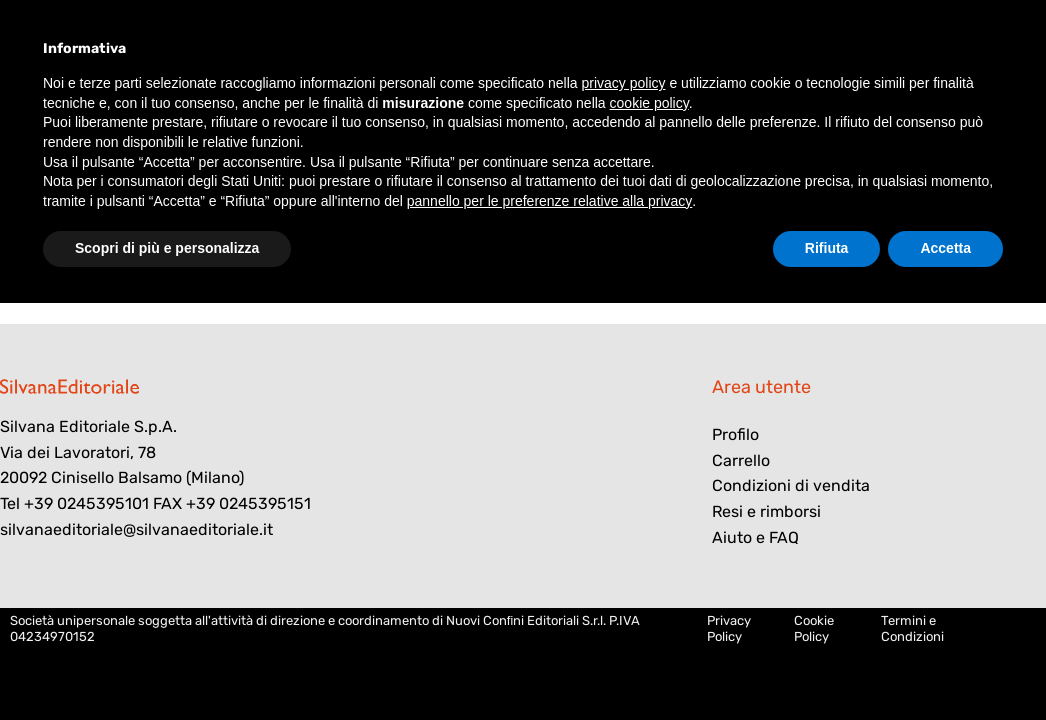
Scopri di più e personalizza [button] (167, 248)
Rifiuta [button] (827, 248)
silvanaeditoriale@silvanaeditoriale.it (136, 529)
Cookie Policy (814, 628)
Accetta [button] (945, 248)
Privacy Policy (729, 628)
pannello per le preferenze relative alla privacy (550, 201)
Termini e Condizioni (912, 628)
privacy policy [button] (624, 83)
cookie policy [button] (649, 103)
